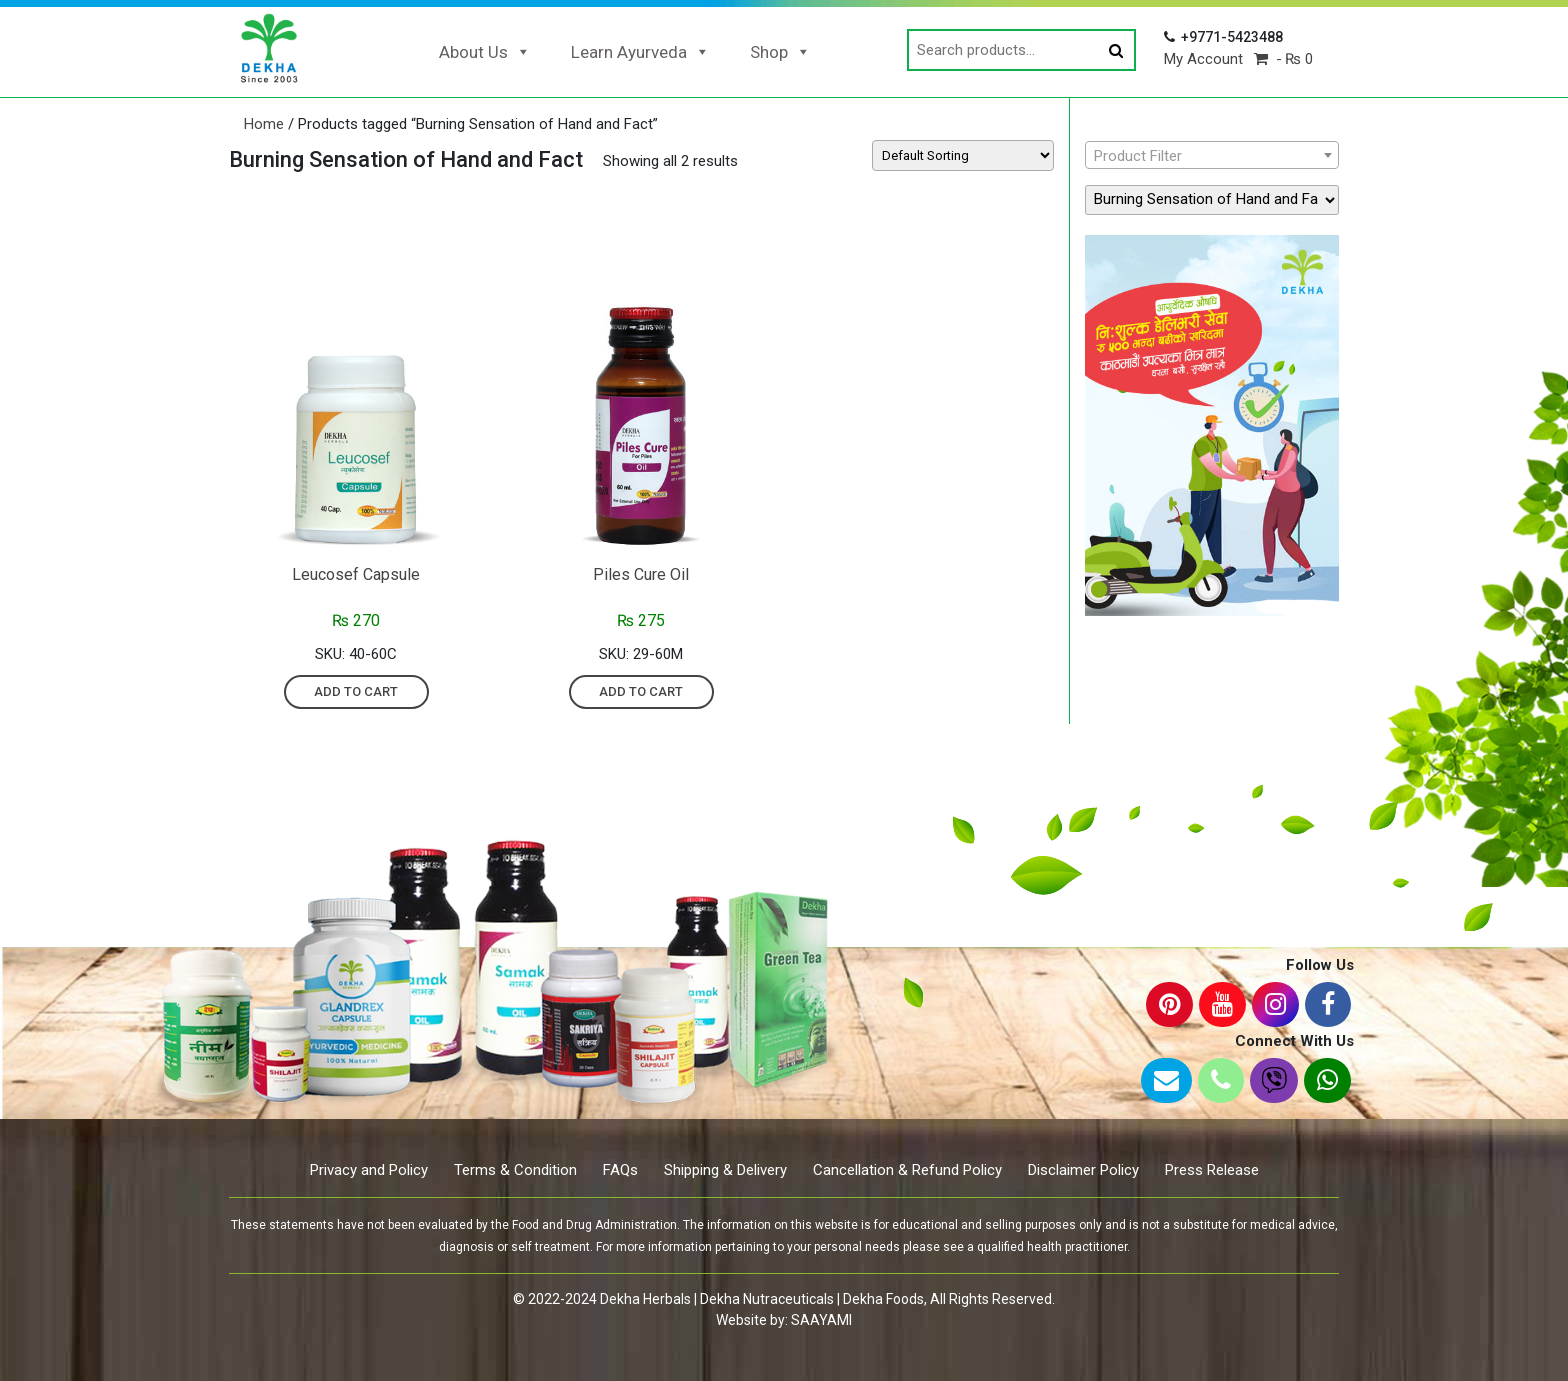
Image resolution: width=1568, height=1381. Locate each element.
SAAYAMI (821, 1320)
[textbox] (1212, 156)
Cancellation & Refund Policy (907, 1170)
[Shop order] (963, 155)
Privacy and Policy (369, 1170)
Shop (780, 52)
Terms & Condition (515, 1170)
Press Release (1212, 1170)
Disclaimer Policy (1083, 1170)
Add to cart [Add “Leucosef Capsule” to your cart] (356, 691)
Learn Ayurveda (640, 52)
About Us (485, 52)
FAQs (620, 1170)
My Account (1203, 59)
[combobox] (1212, 155)
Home (264, 124)
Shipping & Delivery (725, 1170)
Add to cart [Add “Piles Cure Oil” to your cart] (641, 691)
